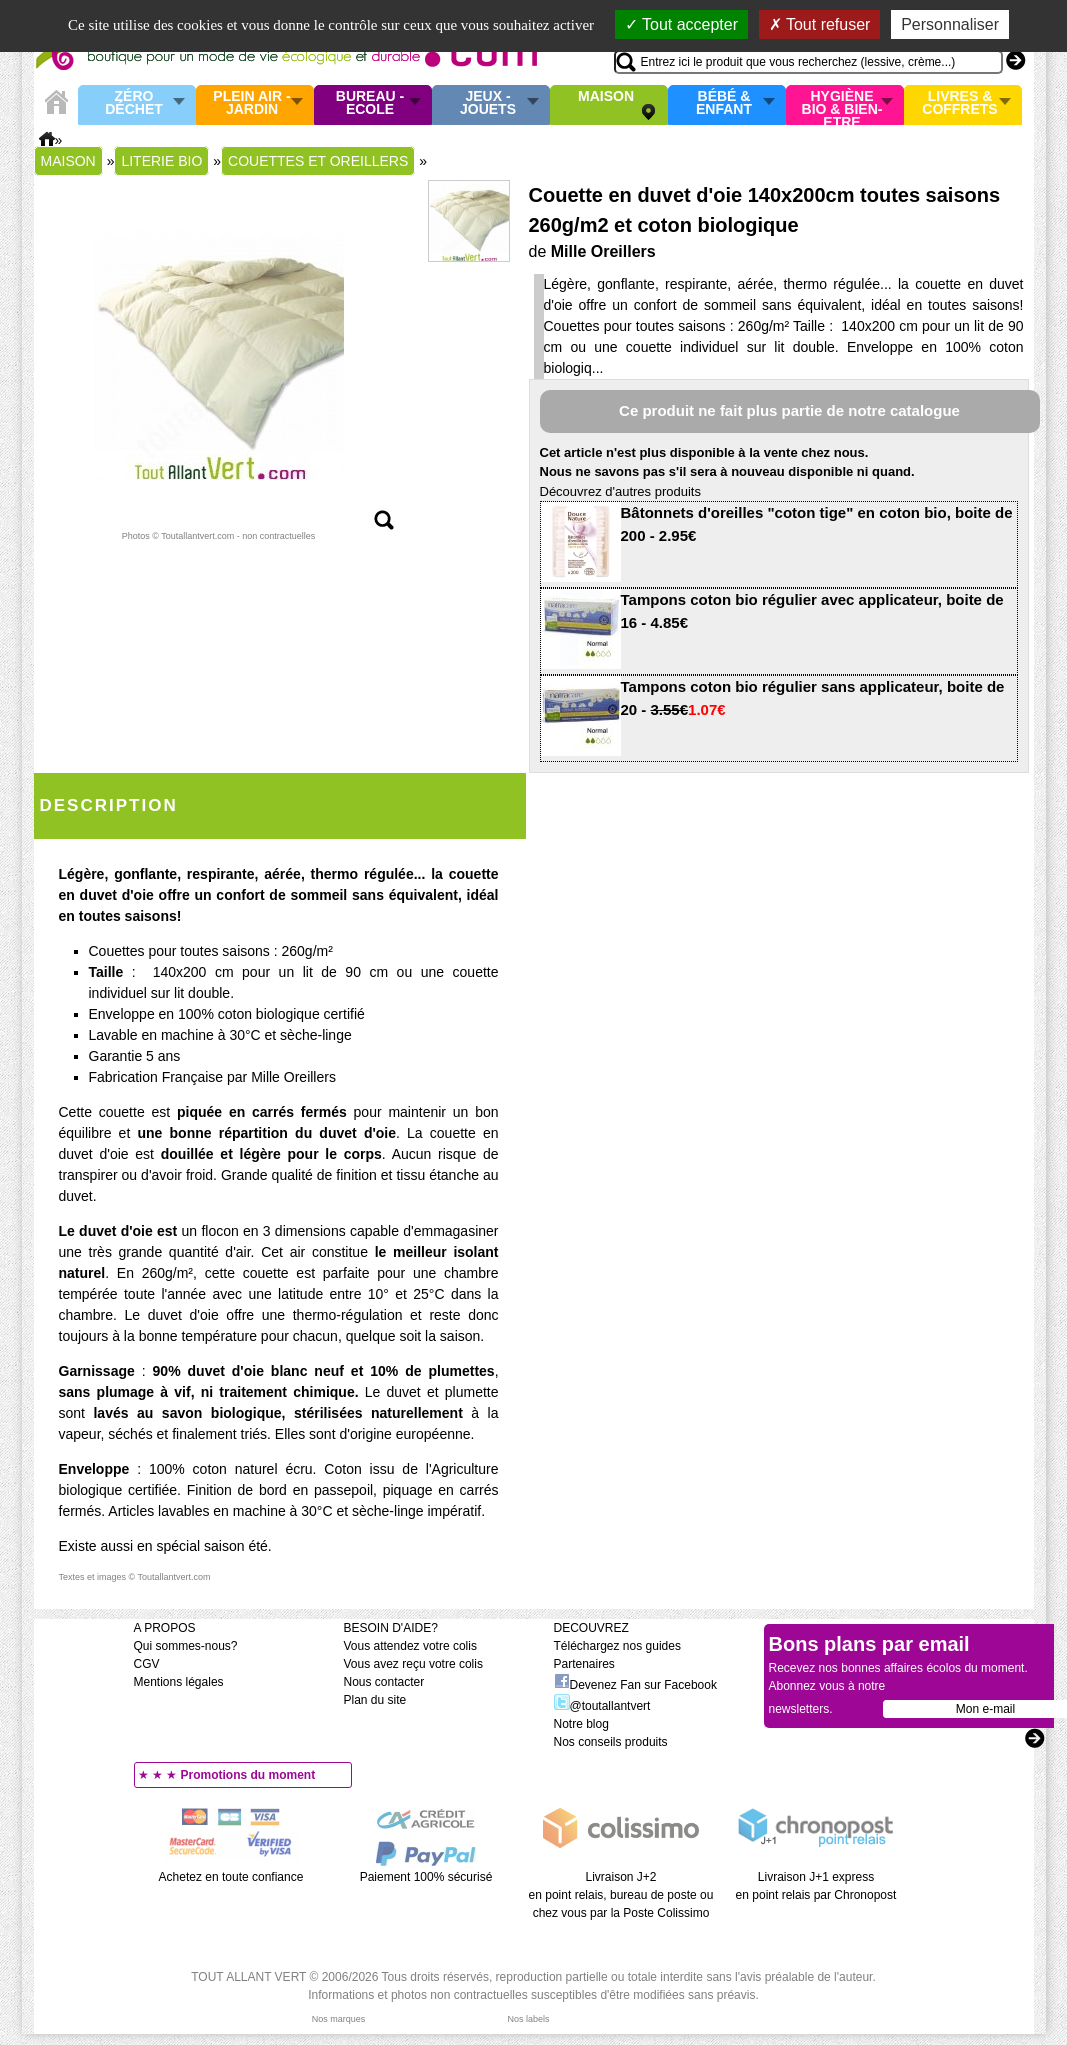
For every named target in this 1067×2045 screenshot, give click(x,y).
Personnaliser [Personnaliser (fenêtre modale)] (950, 24)
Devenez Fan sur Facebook (635, 1685)
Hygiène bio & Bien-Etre (842, 105)
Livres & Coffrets (959, 103)
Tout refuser (820, 24)
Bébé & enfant (724, 103)
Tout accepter (681, 24)
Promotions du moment (248, 1775)
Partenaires (584, 1664)
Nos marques (339, 2019)
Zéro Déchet (134, 103)
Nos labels (528, 2019)
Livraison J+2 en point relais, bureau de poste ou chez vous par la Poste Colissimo (621, 1895)
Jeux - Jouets (488, 103)
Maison (606, 97)
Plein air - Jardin (251, 103)
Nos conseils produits (611, 1742)
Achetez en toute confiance (231, 1877)
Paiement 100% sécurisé (426, 1877)
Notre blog (581, 1724)
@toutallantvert (602, 1706)
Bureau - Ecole (370, 103)
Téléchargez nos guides (617, 1646)
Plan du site (375, 1700)
